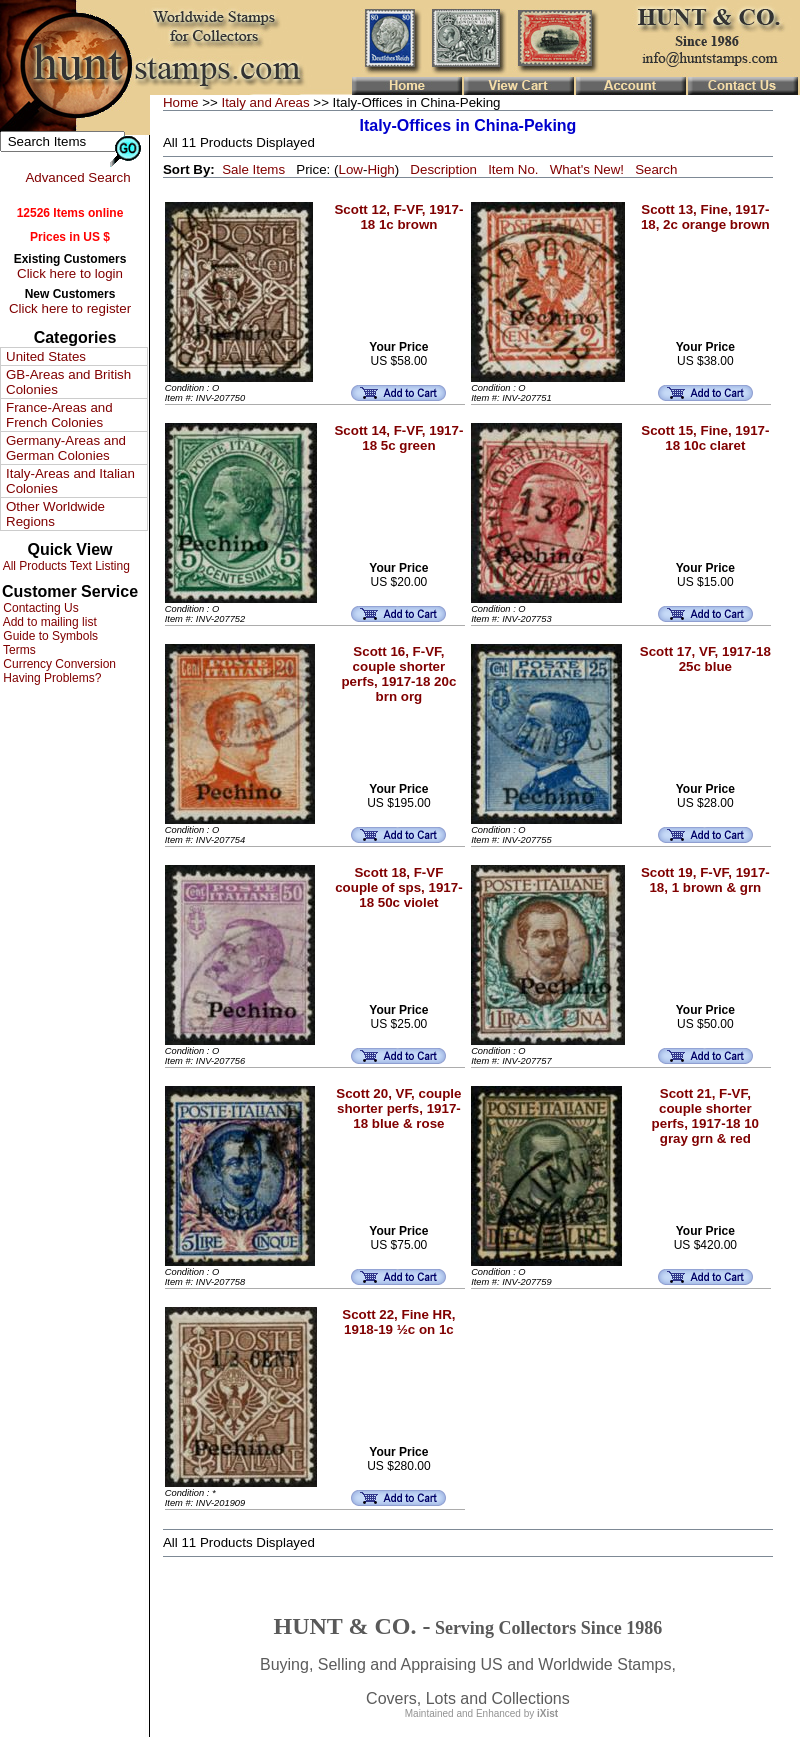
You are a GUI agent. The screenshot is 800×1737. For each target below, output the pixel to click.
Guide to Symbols (49, 636)
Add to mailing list (48, 622)
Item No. (513, 169)
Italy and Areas (265, 102)
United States (46, 356)
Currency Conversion (58, 664)
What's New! (587, 169)
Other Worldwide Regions (55, 514)
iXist (547, 1713)
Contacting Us (39, 608)
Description (443, 169)
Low (350, 169)
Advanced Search (77, 177)
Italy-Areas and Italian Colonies (70, 481)
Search (656, 169)
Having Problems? (50, 678)
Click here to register (70, 308)
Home (181, 102)
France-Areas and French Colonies (59, 415)
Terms (18, 650)
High (380, 169)
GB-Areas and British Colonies (68, 382)
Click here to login (70, 273)
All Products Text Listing (65, 566)
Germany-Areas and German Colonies (66, 448)
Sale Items (253, 169)
